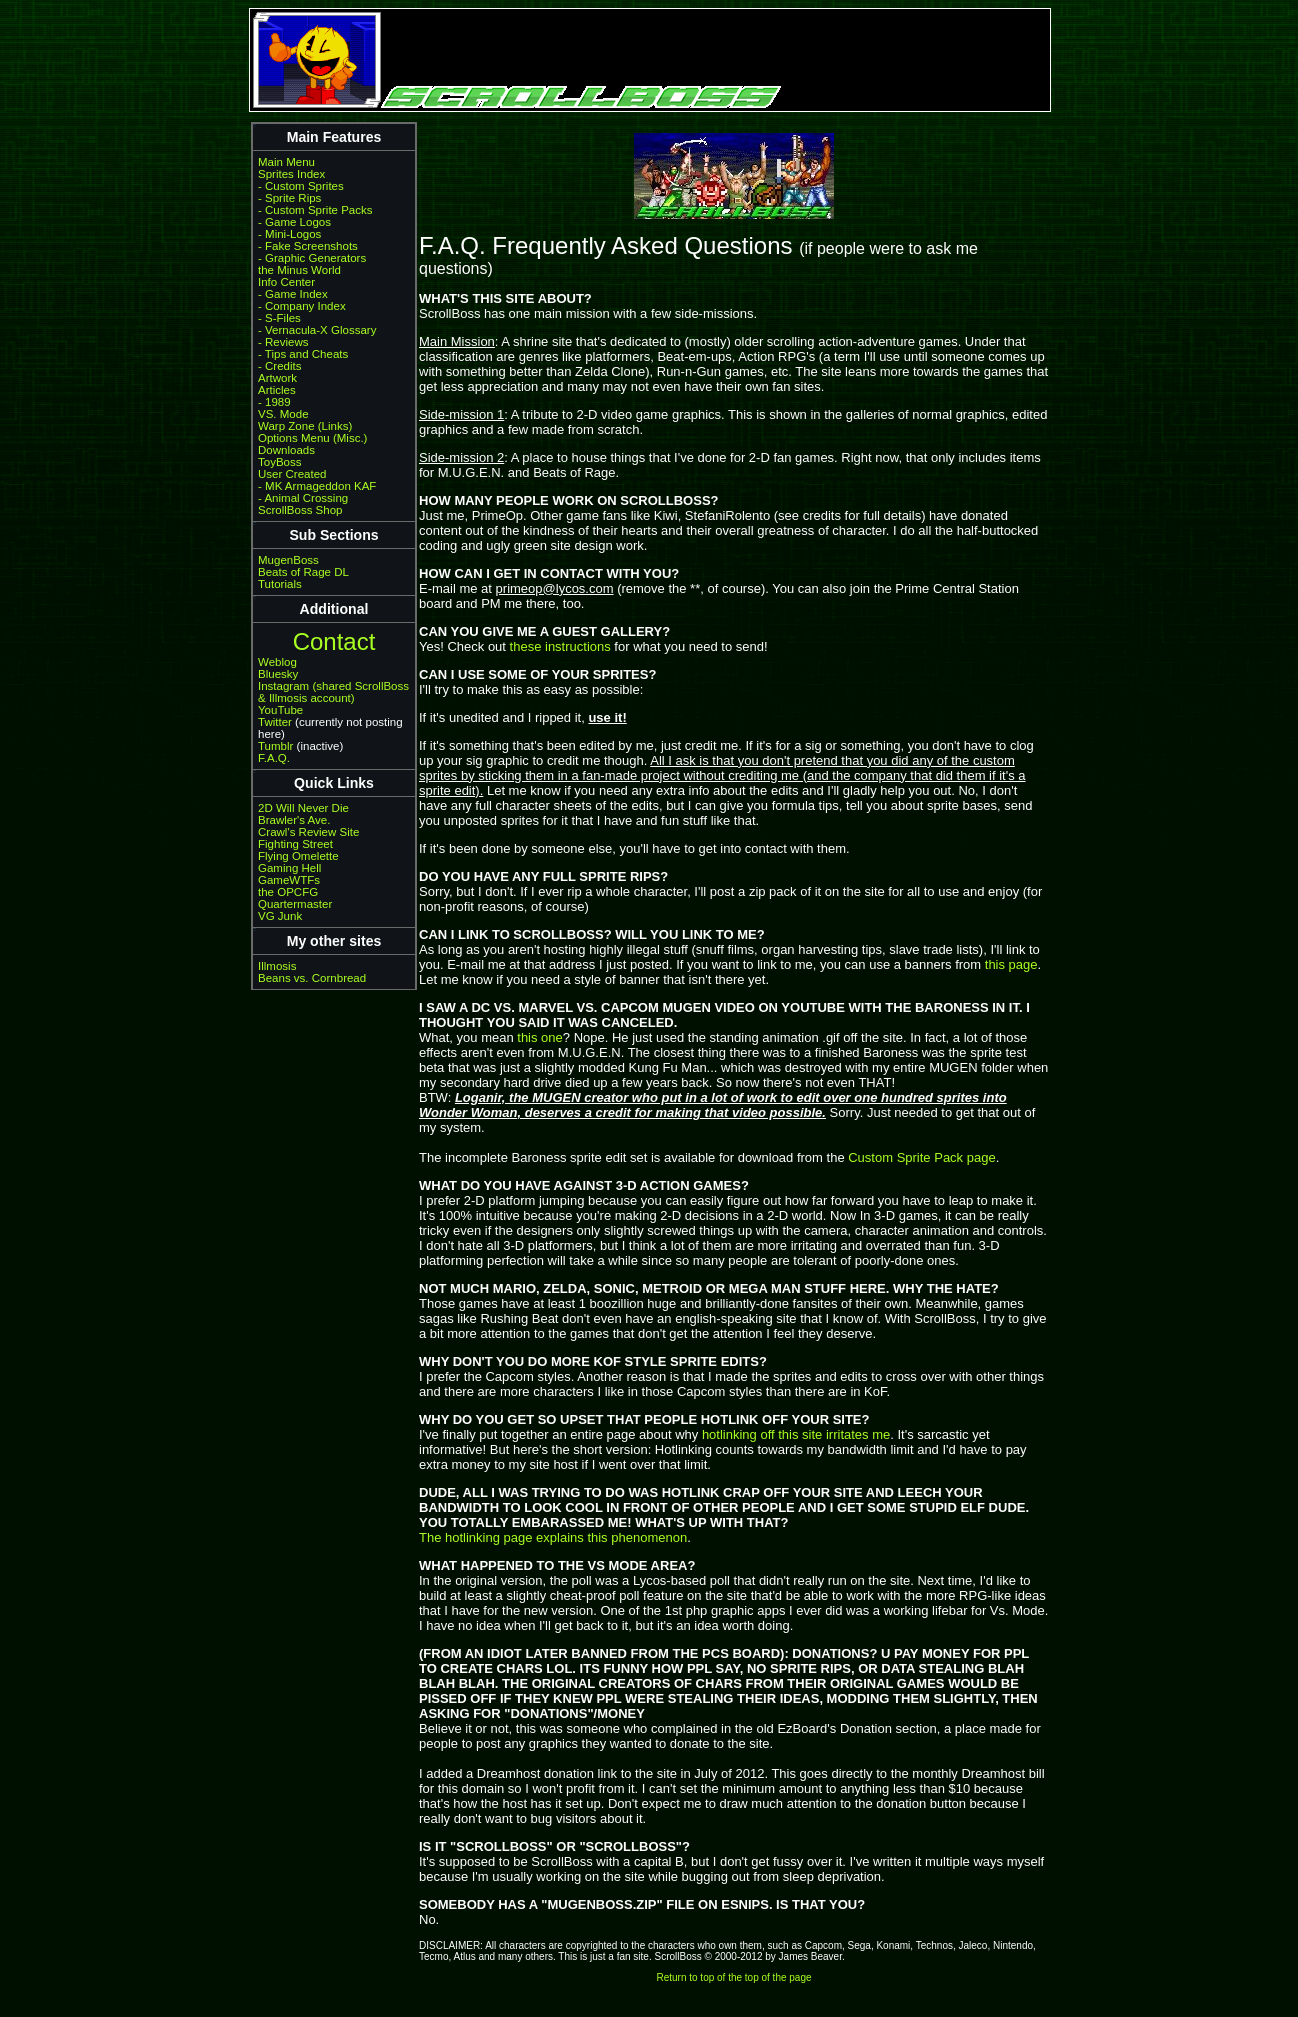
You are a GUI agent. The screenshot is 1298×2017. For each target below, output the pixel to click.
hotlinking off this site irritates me (796, 1434)
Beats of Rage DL (303, 572)
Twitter (275, 722)
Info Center (286, 282)
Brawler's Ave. (294, 820)
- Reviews (283, 342)
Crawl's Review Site (308, 832)
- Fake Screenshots (308, 246)
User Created (292, 474)
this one (540, 1037)
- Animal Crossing (303, 498)
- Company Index (302, 306)
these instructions (560, 646)
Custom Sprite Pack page (921, 1157)
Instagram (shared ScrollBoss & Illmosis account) (333, 692)
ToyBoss (280, 462)
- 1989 (274, 402)
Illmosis (277, 966)
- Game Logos (294, 222)
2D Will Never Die (303, 808)
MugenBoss (288, 560)
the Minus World (299, 270)
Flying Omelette (298, 856)
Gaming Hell (289, 868)
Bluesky (278, 674)
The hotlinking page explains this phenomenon (553, 1537)
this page (1011, 964)
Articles (277, 390)
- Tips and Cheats (303, 354)
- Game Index (293, 294)
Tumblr (275, 746)
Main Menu (286, 162)
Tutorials (280, 584)
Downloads (286, 450)
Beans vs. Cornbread (312, 978)
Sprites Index (291, 174)
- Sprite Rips (289, 198)
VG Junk (280, 916)
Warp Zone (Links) (305, 426)
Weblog (277, 662)
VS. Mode (283, 414)
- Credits (280, 366)
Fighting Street (295, 844)
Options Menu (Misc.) (312, 438)
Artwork (277, 378)
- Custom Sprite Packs (315, 210)
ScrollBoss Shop (300, 510)
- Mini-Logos (289, 234)
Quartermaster (295, 904)
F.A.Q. (274, 758)
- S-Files (279, 318)
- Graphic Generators (312, 258)
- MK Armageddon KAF (317, 486)
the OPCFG (288, 892)
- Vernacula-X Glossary (317, 330)
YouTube (280, 710)
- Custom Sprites (301, 186)
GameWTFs (289, 880)
